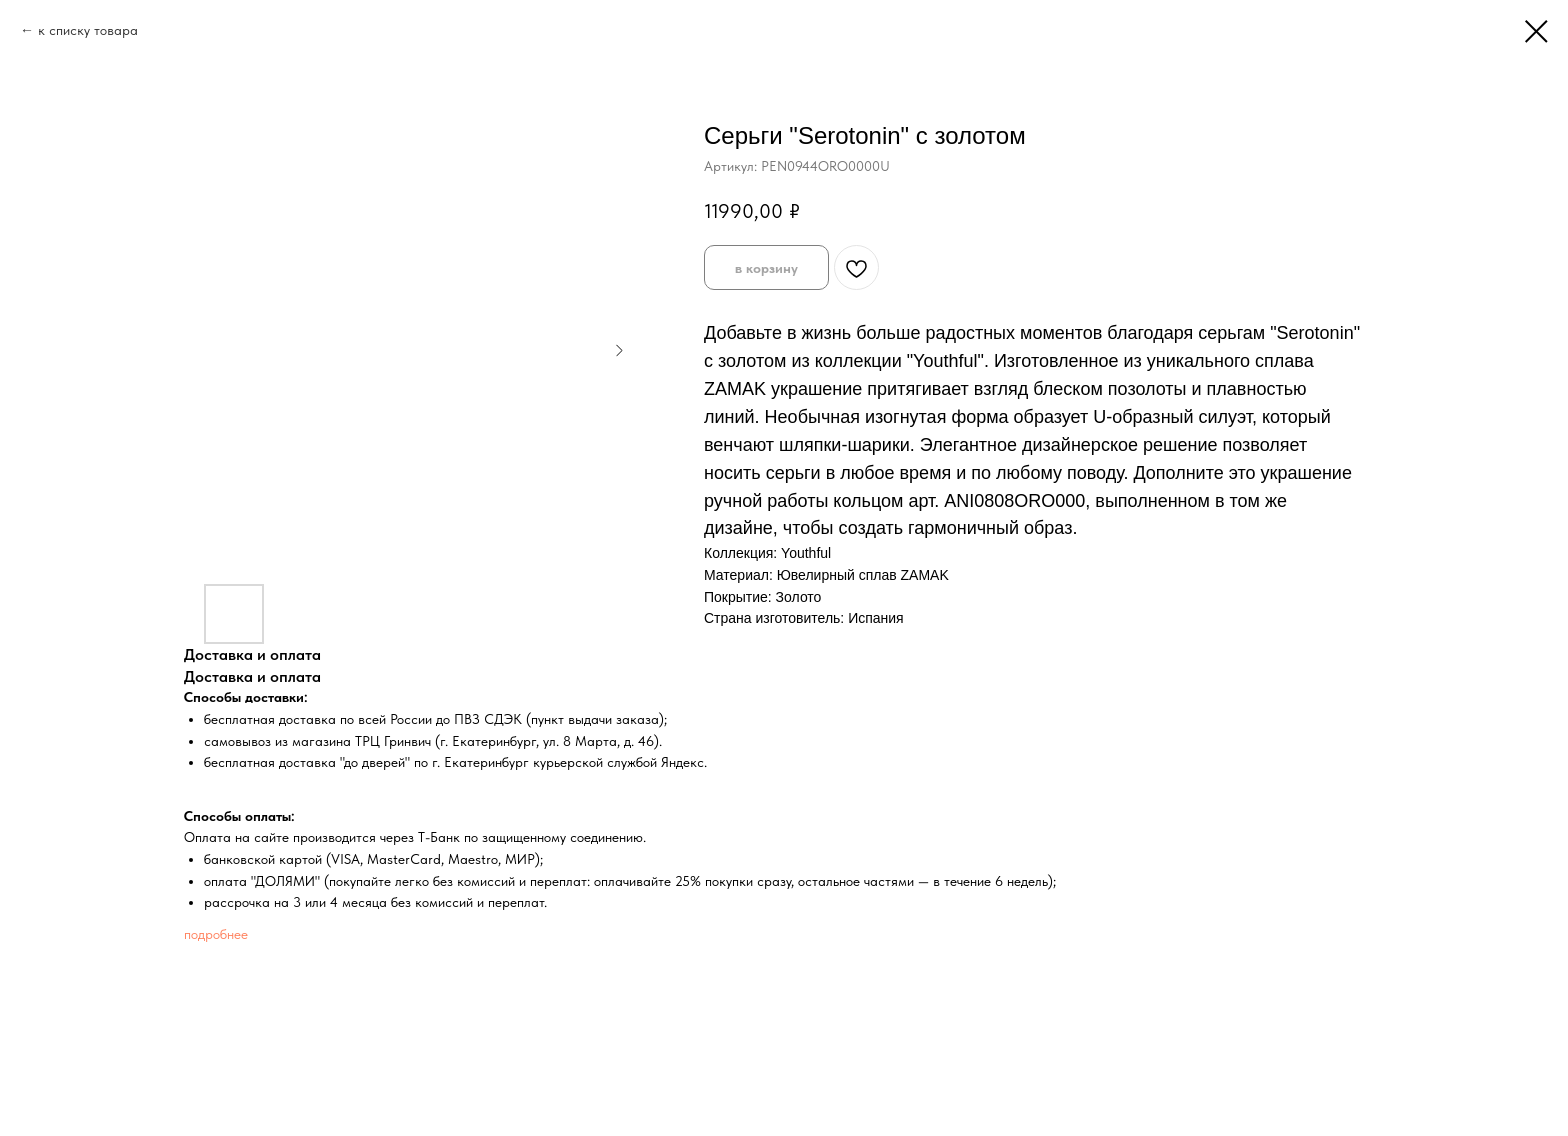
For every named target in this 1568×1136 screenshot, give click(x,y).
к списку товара (88, 30)
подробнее (216, 934)
